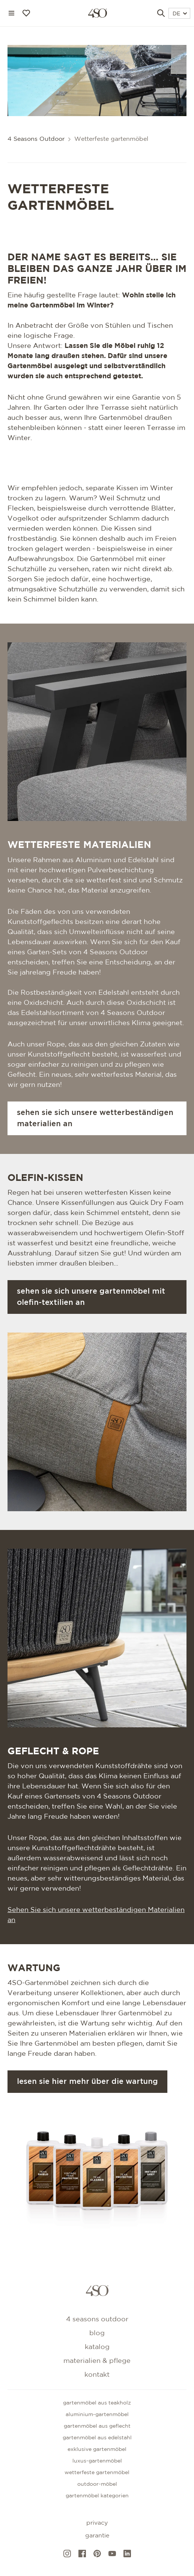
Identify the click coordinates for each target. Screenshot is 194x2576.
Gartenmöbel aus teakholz (97, 2403)
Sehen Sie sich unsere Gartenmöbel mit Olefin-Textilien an (91, 1297)
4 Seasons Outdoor (36, 139)
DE (180, 14)
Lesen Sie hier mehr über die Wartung (87, 2081)
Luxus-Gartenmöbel (97, 2461)
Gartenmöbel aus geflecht (97, 2426)
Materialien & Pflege (97, 2361)
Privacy (97, 2523)
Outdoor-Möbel (97, 2484)
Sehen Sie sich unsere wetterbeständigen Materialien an (95, 1118)
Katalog (97, 2347)
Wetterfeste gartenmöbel (97, 2472)
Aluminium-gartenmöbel (97, 2414)
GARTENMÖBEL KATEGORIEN (97, 2496)
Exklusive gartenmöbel (97, 2449)
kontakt (97, 2375)
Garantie (97, 2536)
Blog (97, 2333)
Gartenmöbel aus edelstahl (97, 2438)
